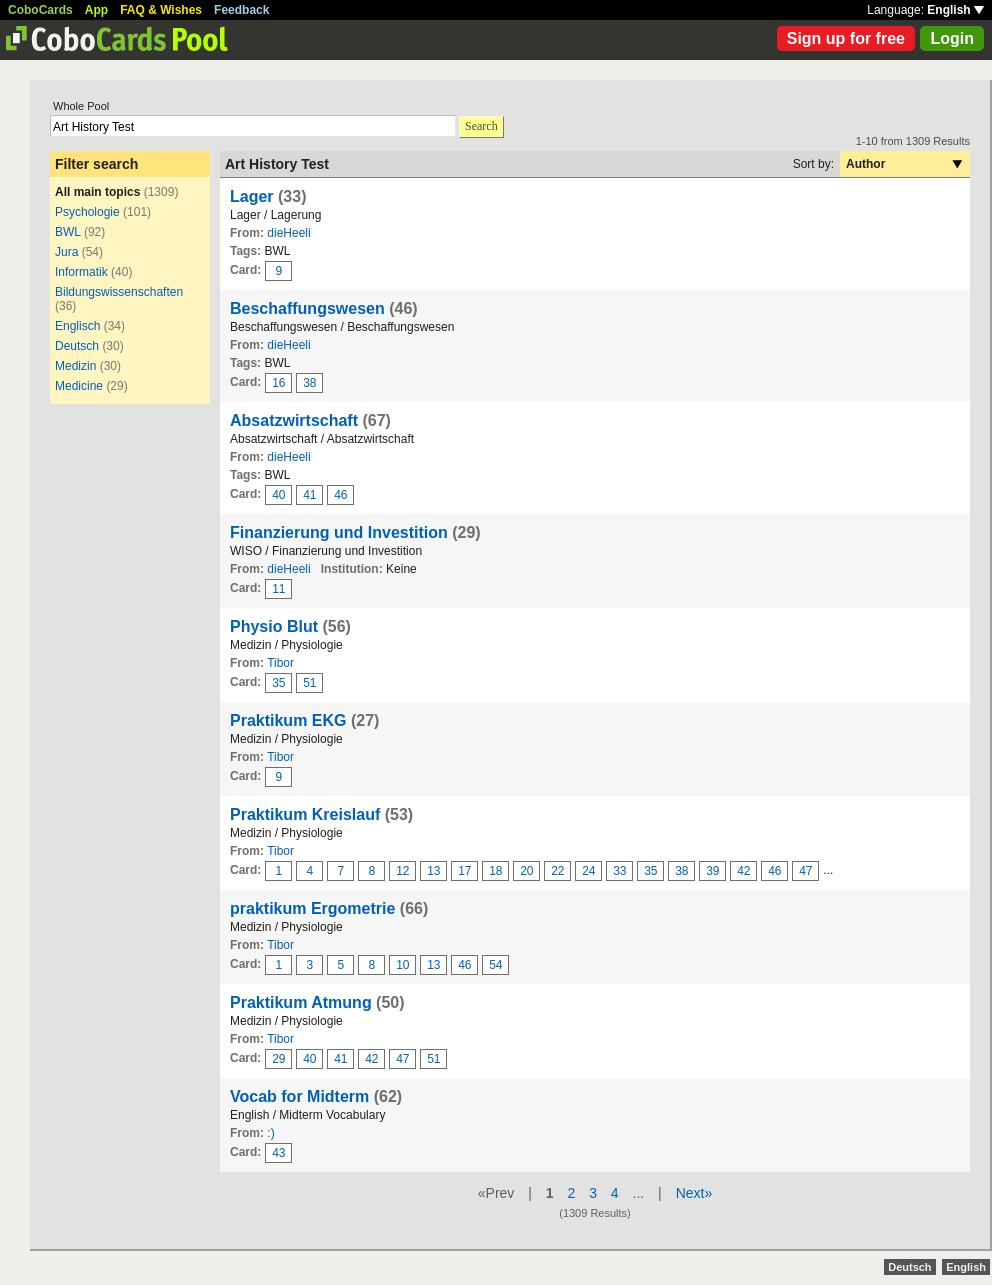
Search (481, 126)
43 (278, 1153)
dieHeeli (288, 233)
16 (278, 383)
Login (952, 38)
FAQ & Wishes (161, 10)
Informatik (81, 272)
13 (433, 871)
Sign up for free (846, 38)
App (96, 10)
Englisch (77, 326)
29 (278, 1059)
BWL (68, 232)
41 (309, 495)
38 (309, 383)
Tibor (280, 663)
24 (588, 871)
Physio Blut (274, 626)
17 (464, 871)
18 (495, 871)
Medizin (75, 366)
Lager (252, 196)
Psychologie (87, 212)
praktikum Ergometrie (312, 908)
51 (309, 683)
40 (278, 495)
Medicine (79, 386)
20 (526, 871)
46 (340, 495)
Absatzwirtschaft (294, 420)
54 (495, 965)
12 (402, 871)
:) (270, 1133)
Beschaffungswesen (307, 308)
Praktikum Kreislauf (305, 814)
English (955, 10)
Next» (694, 1193)
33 (619, 871)
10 (402, 965)
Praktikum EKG (288, 720)
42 (743, 871)
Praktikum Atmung (301, 1002)
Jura (66, 252)
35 (278, 683)
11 (278, 589)
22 (557, 871)
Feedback (241, 10)
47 (805, 871)
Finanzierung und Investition (339, 532)
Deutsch (77, 346)
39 (712, 871)
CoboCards (40, 10)
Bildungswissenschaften (119, 292)
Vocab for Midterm (299, 1096)
